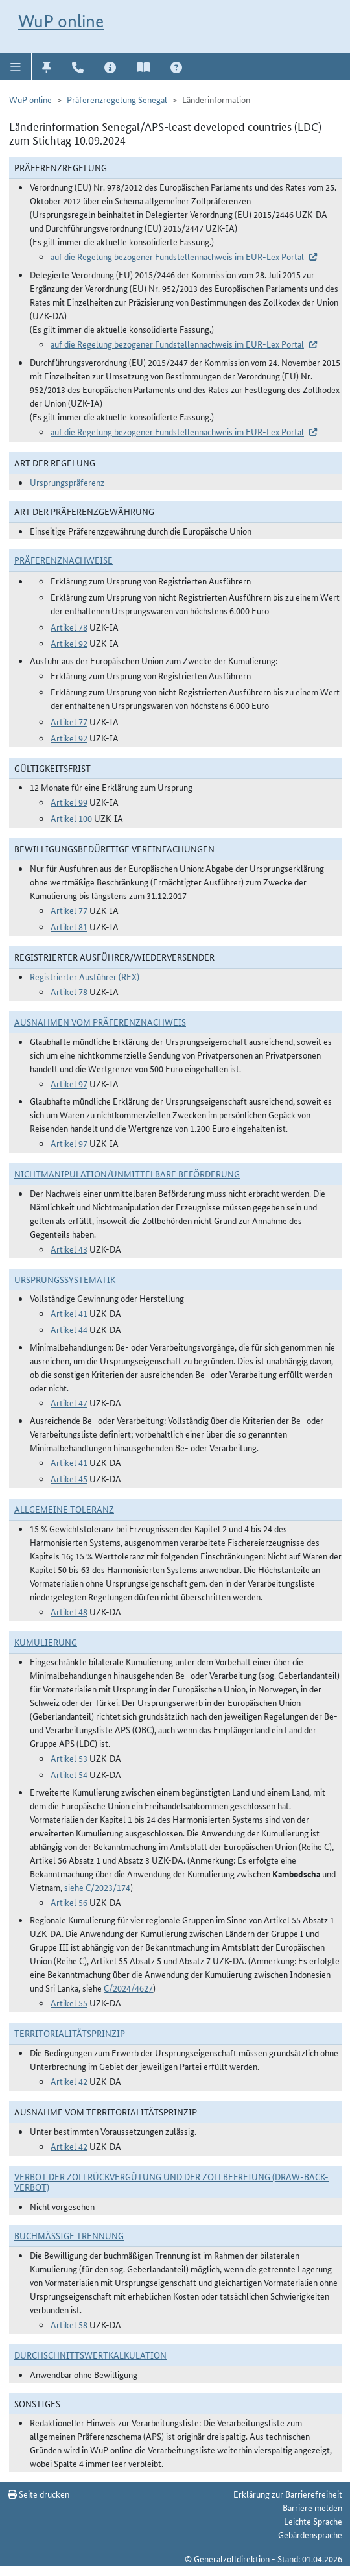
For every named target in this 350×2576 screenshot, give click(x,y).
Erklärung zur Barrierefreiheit (287, 2493)
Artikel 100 (71, 818)
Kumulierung (45, 1641)
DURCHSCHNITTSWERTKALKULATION (90, 2354)
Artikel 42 (69, 2081)
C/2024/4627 (128, 1987)
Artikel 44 (69, 1329)
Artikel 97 (69, 1083)
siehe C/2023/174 (97, 1887)
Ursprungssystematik (64, 1279)
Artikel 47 (69, 1402)
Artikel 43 (69, 1248)
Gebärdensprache (310, 2534)
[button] (16, 66)
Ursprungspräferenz (67, 481)
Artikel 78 (69, 626)
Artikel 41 (69, 1312)
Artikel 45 (69, 1478)
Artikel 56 (69, 1902)
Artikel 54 (69, 1774)
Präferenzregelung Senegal (117, 99)
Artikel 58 (69, 2324)
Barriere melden (312, 2507)
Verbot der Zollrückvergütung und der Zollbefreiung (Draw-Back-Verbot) (171, 2182)
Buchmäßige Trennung (69, 2235)
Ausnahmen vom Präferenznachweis (100, 1021)
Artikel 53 (69, 1757)
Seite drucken (38, 2493)
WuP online (61, 21)
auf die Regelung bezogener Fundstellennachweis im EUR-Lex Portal (177, 256)
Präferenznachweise (63, 559)
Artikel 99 (69, 801)
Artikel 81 (69, 926)
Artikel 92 (69, 642)
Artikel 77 (69, 721)
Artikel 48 (69, 1611)
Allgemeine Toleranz (64, 1508)
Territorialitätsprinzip (69, 2033)
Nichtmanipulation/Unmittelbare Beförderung (127, 1173)
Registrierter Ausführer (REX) (84, 976)
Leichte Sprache (313, 2520)
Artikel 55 (69, 2002)
